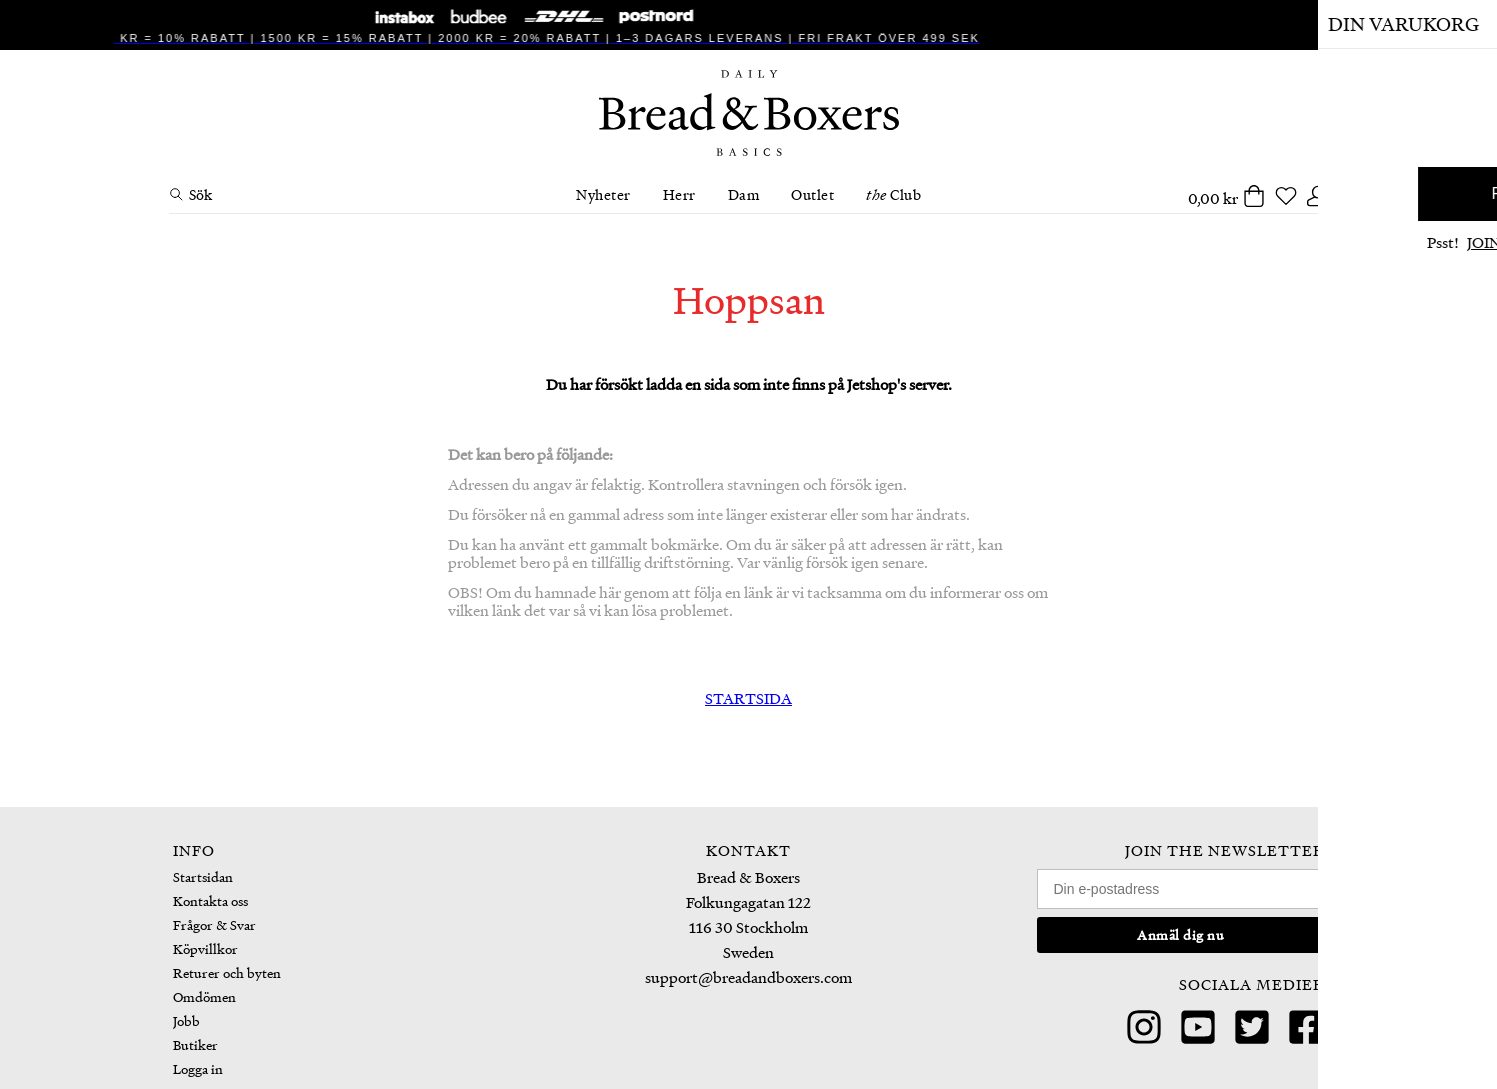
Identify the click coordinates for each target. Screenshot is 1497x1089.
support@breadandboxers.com (748, 977)
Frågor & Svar (214, 924)
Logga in (198, 1068)
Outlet (812, 194)
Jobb (186, 1020)
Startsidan (203, 876)
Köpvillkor (205, 948)
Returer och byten (227, 972)
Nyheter (603, 194)
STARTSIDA (748, 698)
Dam (744, 194)
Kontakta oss (210, 900)
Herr (679, 194)
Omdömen (204, 996)
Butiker (195, 1044)
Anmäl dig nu (1180, 934)
